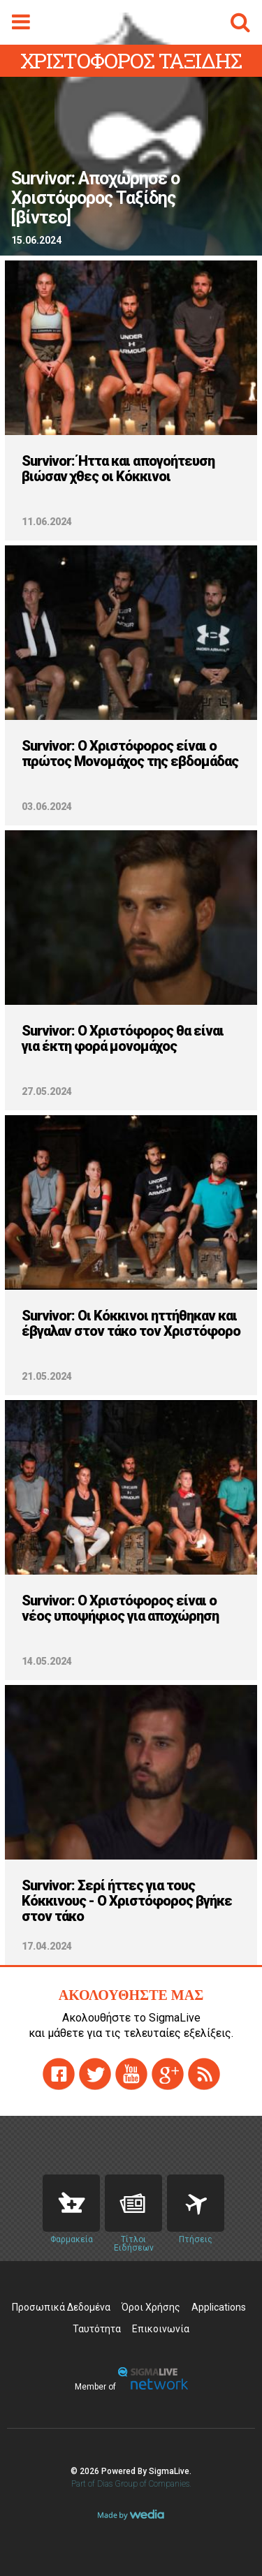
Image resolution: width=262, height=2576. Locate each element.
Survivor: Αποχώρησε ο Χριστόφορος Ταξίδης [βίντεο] (95, 198)
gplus (168, 2074)
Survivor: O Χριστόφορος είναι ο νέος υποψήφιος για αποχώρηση (120, 1608)
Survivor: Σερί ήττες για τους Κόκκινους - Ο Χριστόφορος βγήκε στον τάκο (127, 1900)
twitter (95, 2074)
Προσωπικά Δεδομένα (61, 2307)
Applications (218, 2307)
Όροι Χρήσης (151, 2307)
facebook (59, 2074)
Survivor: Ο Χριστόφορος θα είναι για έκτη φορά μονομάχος (123, 1038)
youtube (131, 2074)
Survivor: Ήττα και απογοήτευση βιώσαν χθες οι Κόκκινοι (118, 468)
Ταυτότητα (97, 2328)
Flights (195, 2203)
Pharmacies (71, 2203)
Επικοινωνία (160, 2328)
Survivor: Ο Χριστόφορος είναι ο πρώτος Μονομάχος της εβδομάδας (130, 753)
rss (204, 2074)
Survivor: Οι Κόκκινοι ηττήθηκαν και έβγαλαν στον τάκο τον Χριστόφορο (131, 1323)
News (133, 2203)
